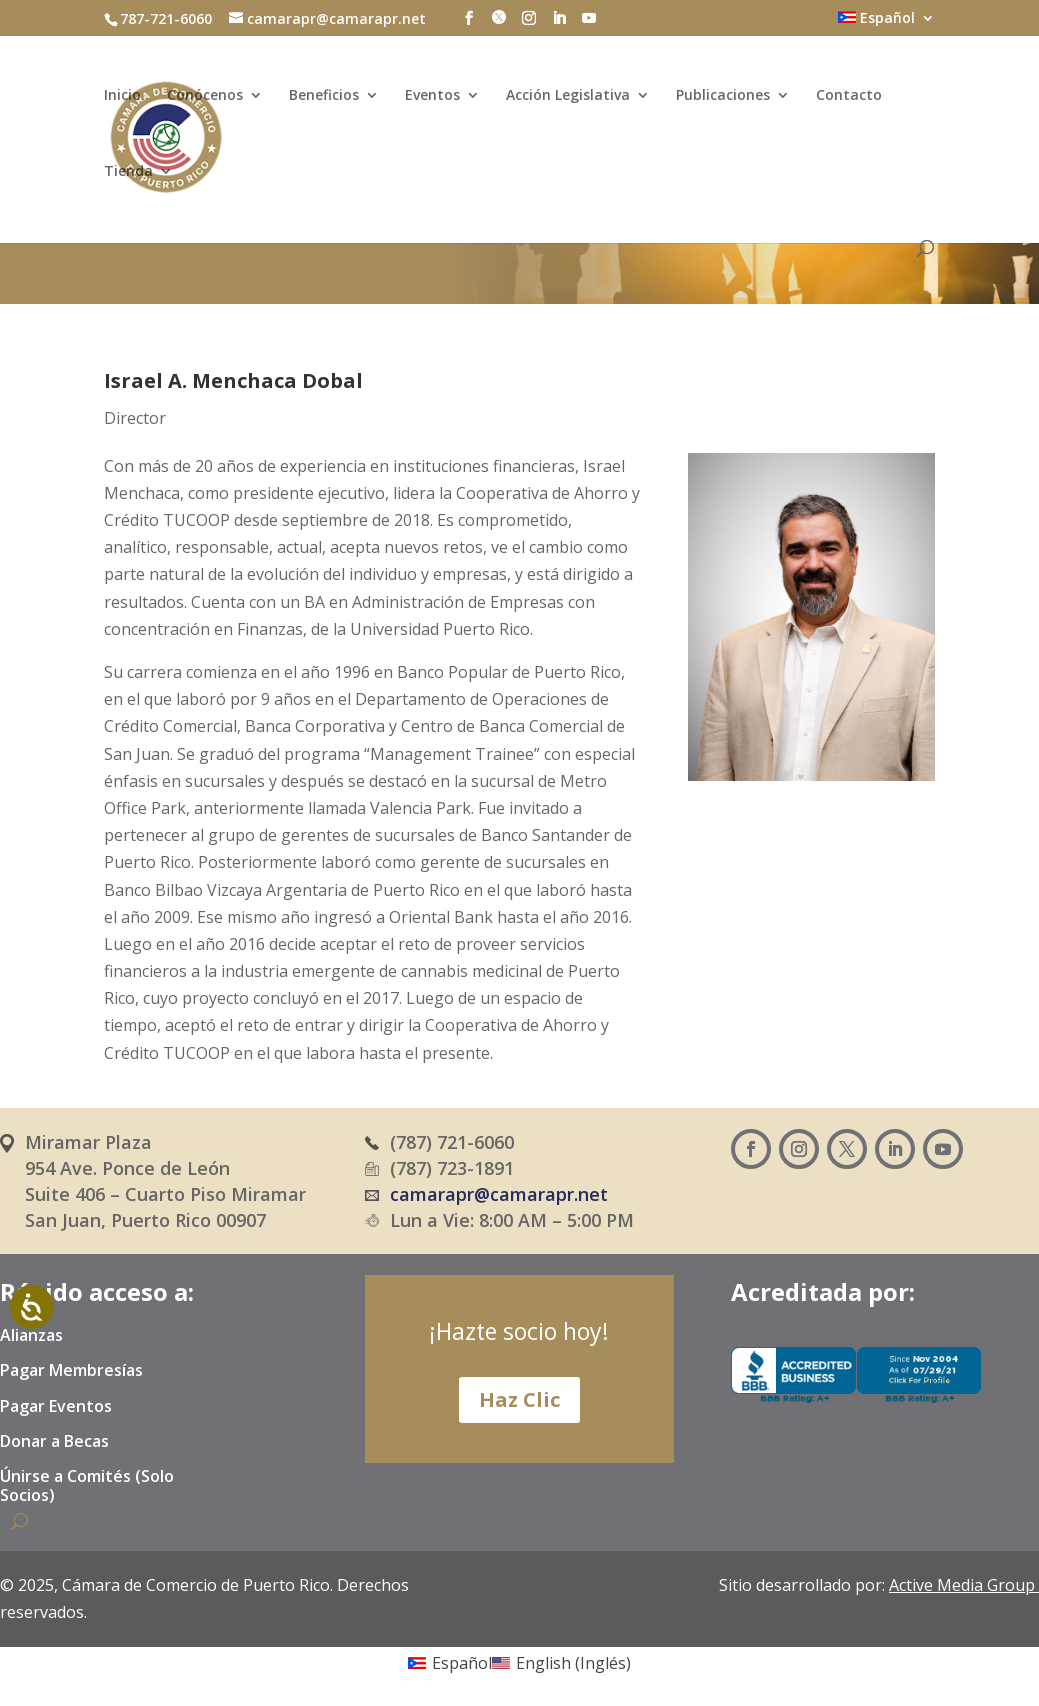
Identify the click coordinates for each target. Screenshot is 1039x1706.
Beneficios (324, 100)
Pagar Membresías (71, 1371)
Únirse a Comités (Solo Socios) (87, 1486)
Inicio (122, 100)
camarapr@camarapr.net (499, 1194)
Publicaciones (723, 100)
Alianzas (31, 1336)
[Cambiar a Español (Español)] (450, 1662)
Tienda (128, 176)
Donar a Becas (54, 1442)
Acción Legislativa (568, 100)
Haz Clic (519, 1399)
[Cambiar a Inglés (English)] (561, 1662)
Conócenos (205, 100)
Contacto (849, 100)
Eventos (432, 100)
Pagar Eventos (56, 1407)
